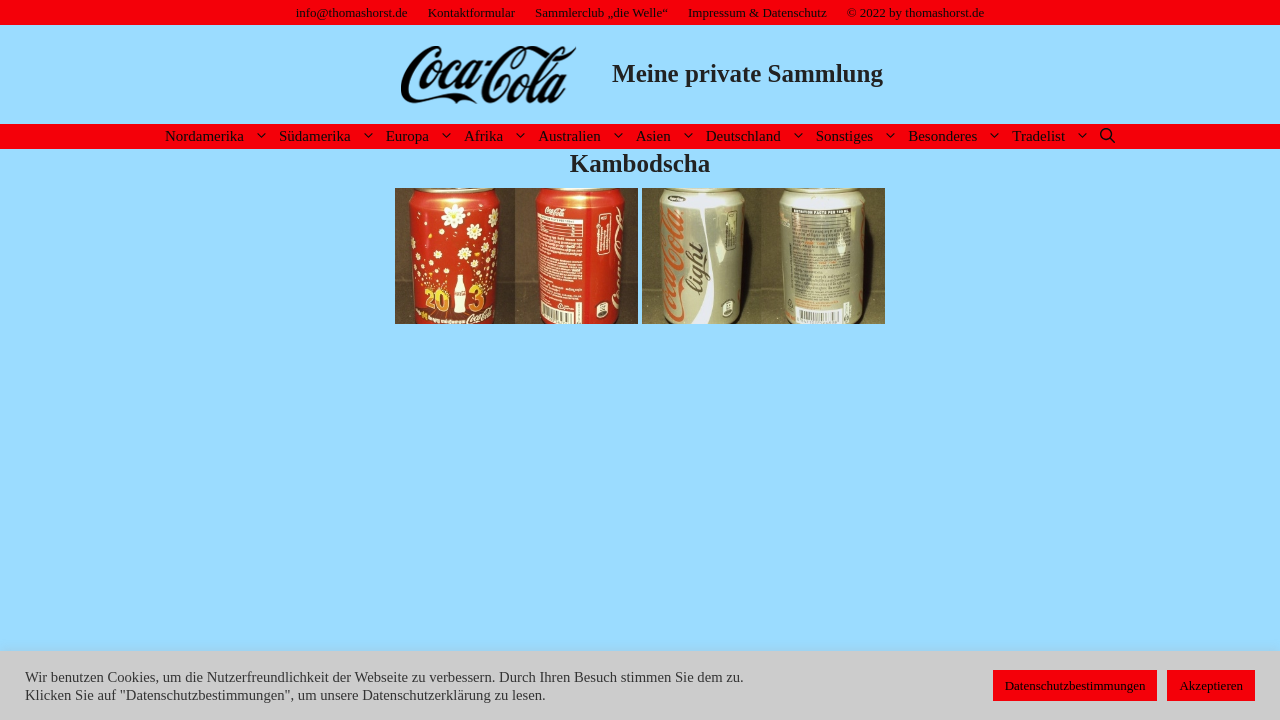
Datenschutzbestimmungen (1075, 685)
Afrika (498, 136)
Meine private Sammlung (747, 73)
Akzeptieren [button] (1211, 685)
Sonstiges (860, 136)
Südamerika (330, 136)
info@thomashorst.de (352, 12)
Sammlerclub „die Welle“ (601, 12)
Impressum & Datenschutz (757, 12)
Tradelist (1053, 136)
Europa (422, 136)
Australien (584, 136)
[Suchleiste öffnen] (1107, 136)
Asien (668, 136)
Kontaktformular (471, 12)
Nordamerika (219, 136)
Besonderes (957, 136)
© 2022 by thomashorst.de (916, 12)
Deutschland (758, 136)
